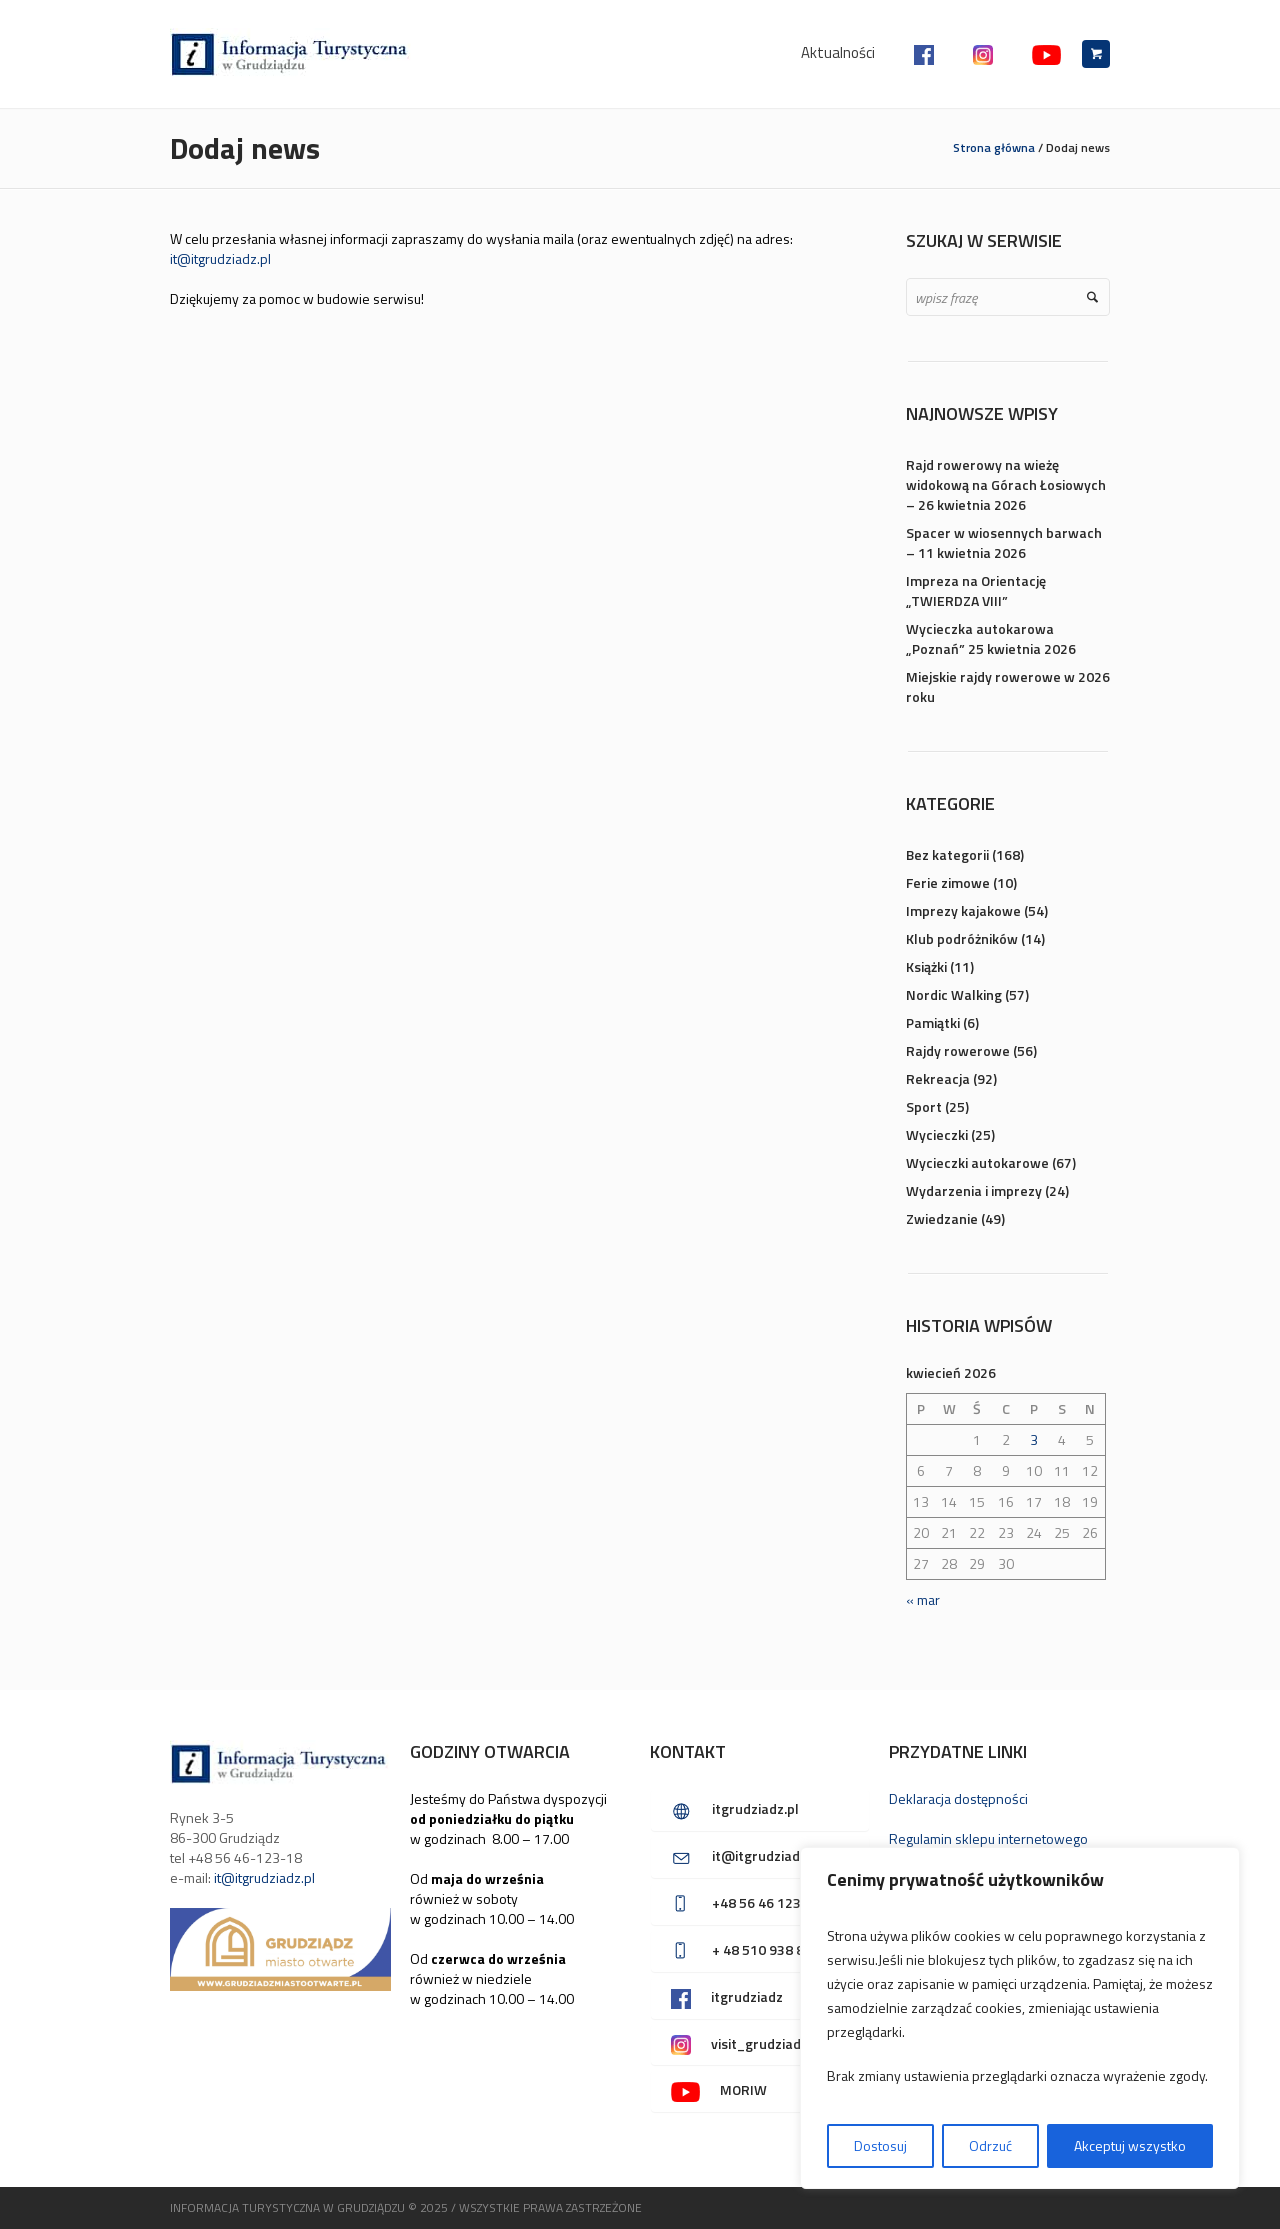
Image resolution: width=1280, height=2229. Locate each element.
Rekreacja (938, 1078)
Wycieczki (937, 1134)
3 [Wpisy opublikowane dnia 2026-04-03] (1034, 1439)
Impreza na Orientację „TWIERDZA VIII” (976, 590)
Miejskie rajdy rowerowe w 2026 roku (1008, 686)
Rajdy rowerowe (958, 1050)
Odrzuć (990, 2145)
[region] (1020, 2018)
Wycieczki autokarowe (977, 1162)
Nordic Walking (954, 994)
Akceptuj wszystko (1130, 2145)
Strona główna (994, 147)
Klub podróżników (962, 938)
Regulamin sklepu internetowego (988, 1838)
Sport (924, 1106)
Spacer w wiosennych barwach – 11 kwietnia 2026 (1004, 542)
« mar (923, 1599)
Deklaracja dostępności (958, 1798)
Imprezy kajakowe (963, 910)
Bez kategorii (947, 854)
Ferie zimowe (948, 882)
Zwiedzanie (942, 1218)
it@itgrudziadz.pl (220, 258)
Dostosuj (880, 2145)
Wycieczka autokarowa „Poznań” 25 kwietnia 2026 (991, 638)
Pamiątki (933, 1022)
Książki (926, 966)
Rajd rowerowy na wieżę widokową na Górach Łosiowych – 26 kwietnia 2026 (1006, 484)
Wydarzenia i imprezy (974, 1190)
